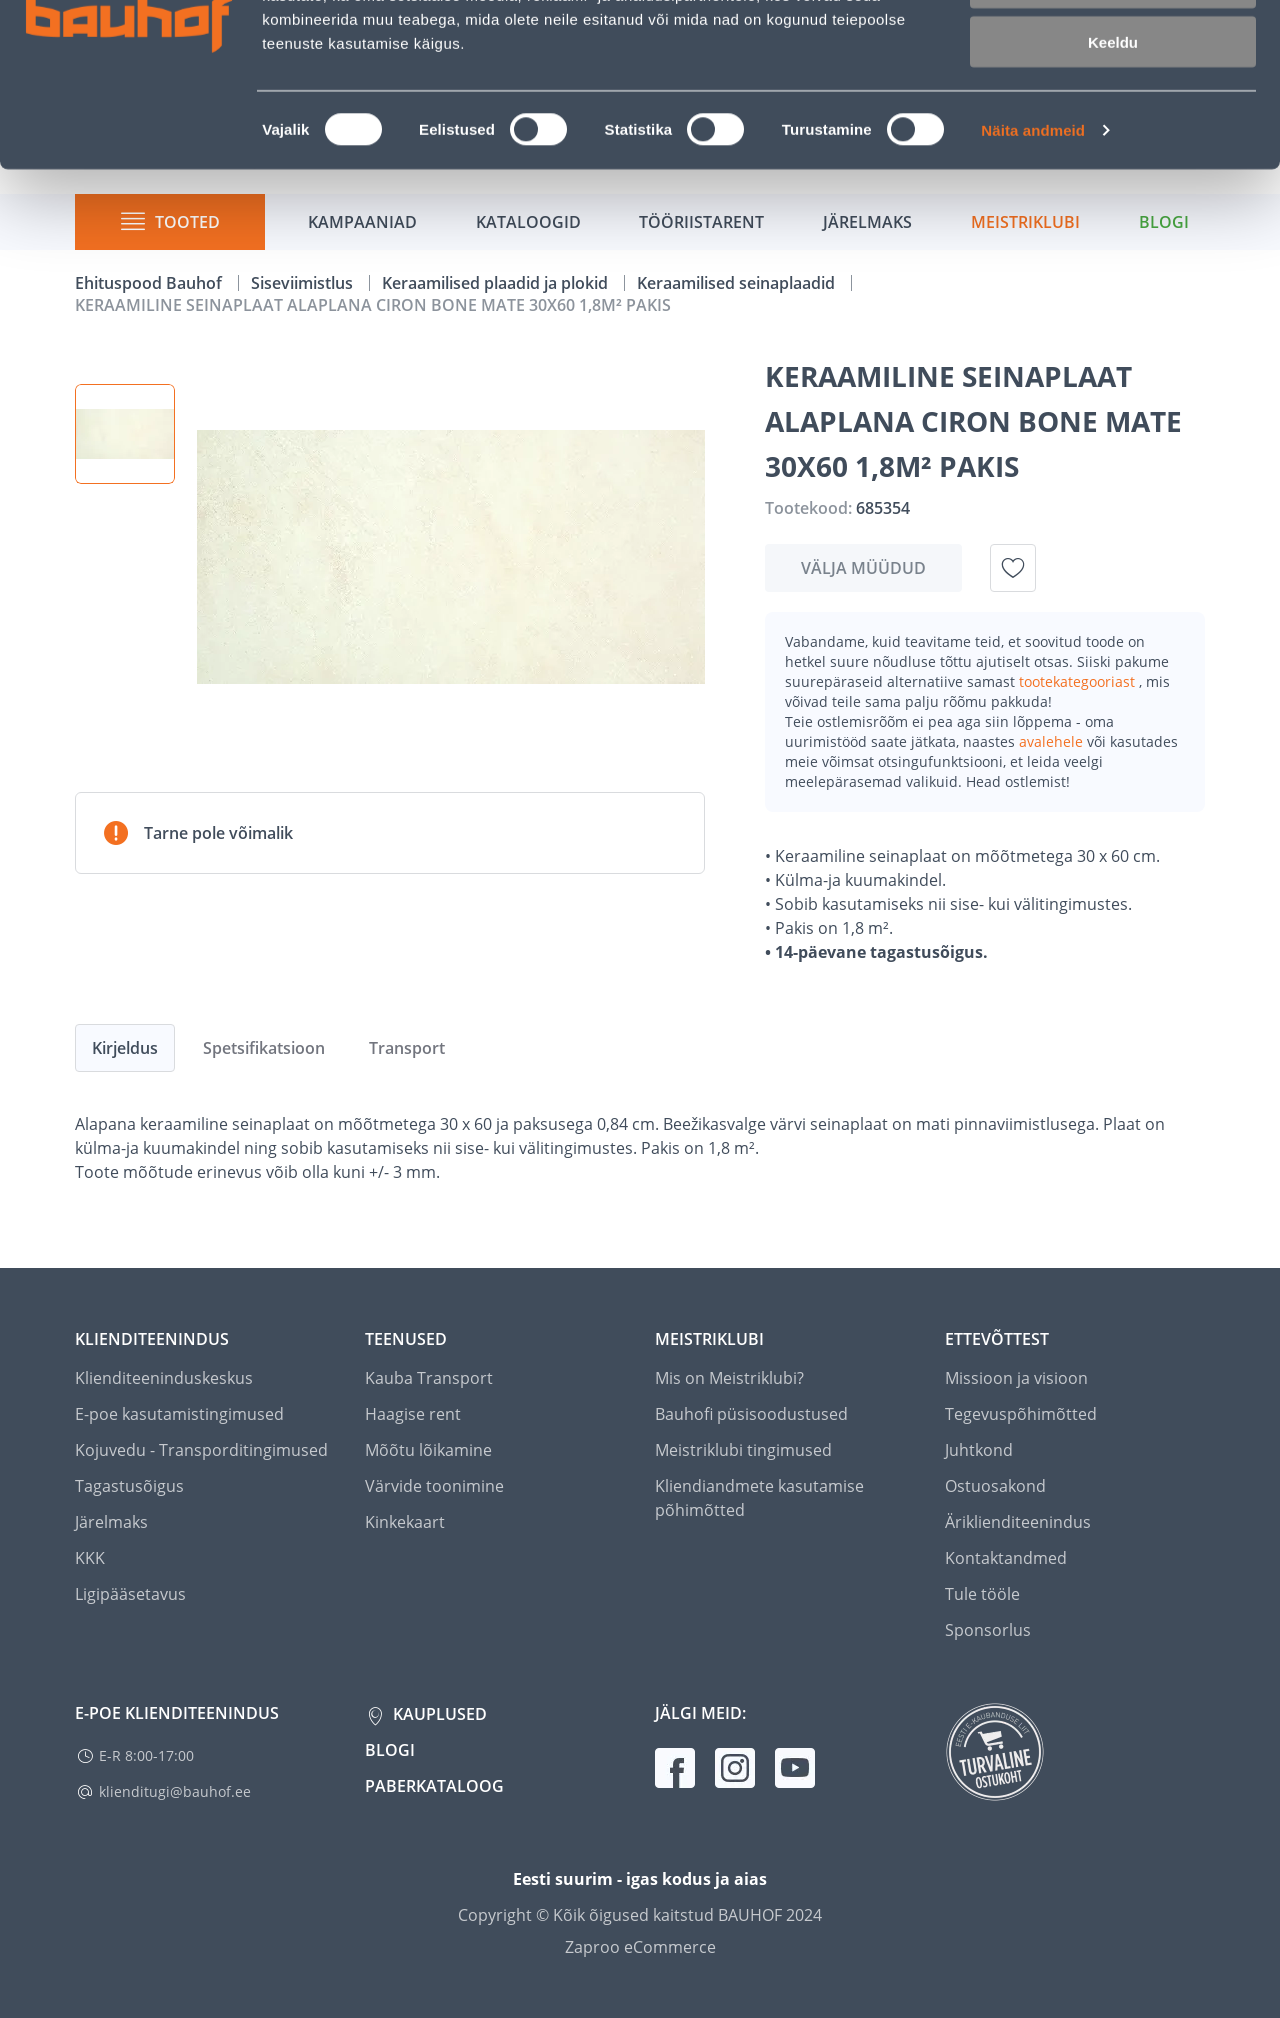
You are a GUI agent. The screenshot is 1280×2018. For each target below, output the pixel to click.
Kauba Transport (429, 1378)
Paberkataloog (434, 1786)
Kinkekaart (405, 1522)
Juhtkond (979, 1450)
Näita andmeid (1033, 255)
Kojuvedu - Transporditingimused (201, 1450)
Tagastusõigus (129, 1486)
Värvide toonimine (434, 1486)
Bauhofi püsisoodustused (751, 1414)
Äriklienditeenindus (1018, 1522)
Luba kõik (1113, 49)
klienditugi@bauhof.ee (175, 1791)
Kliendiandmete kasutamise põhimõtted (759, 1498)
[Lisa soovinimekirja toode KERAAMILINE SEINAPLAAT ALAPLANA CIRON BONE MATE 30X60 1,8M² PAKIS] (1013, 568)
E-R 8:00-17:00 (146, 1755)
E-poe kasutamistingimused (179, 1414)
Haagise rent (413, 1414)
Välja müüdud (863, 568)
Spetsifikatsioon (264, 1048)
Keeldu (1113, 167)
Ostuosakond (995, 1486)
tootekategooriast (1079, 681)
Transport (407, 1048)
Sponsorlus (988, 1630)
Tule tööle (982, 1594)
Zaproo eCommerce (640, 1947)
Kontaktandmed (1006, 1558)
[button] (125, 434)
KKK (90, 1558)
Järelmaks (111, 1522)
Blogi (390, 1750)
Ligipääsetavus (130, 1594)
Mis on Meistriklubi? (729, 1378)
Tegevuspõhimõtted (1021, 1414)
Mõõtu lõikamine (428, 1450)
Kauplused (438, 1714)
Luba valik (1112, 108)
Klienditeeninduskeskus (164, 1378)
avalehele (1053, 741)
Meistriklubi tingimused (743, 1450)
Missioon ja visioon (1016, 1378)
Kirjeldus (125, 1048)
